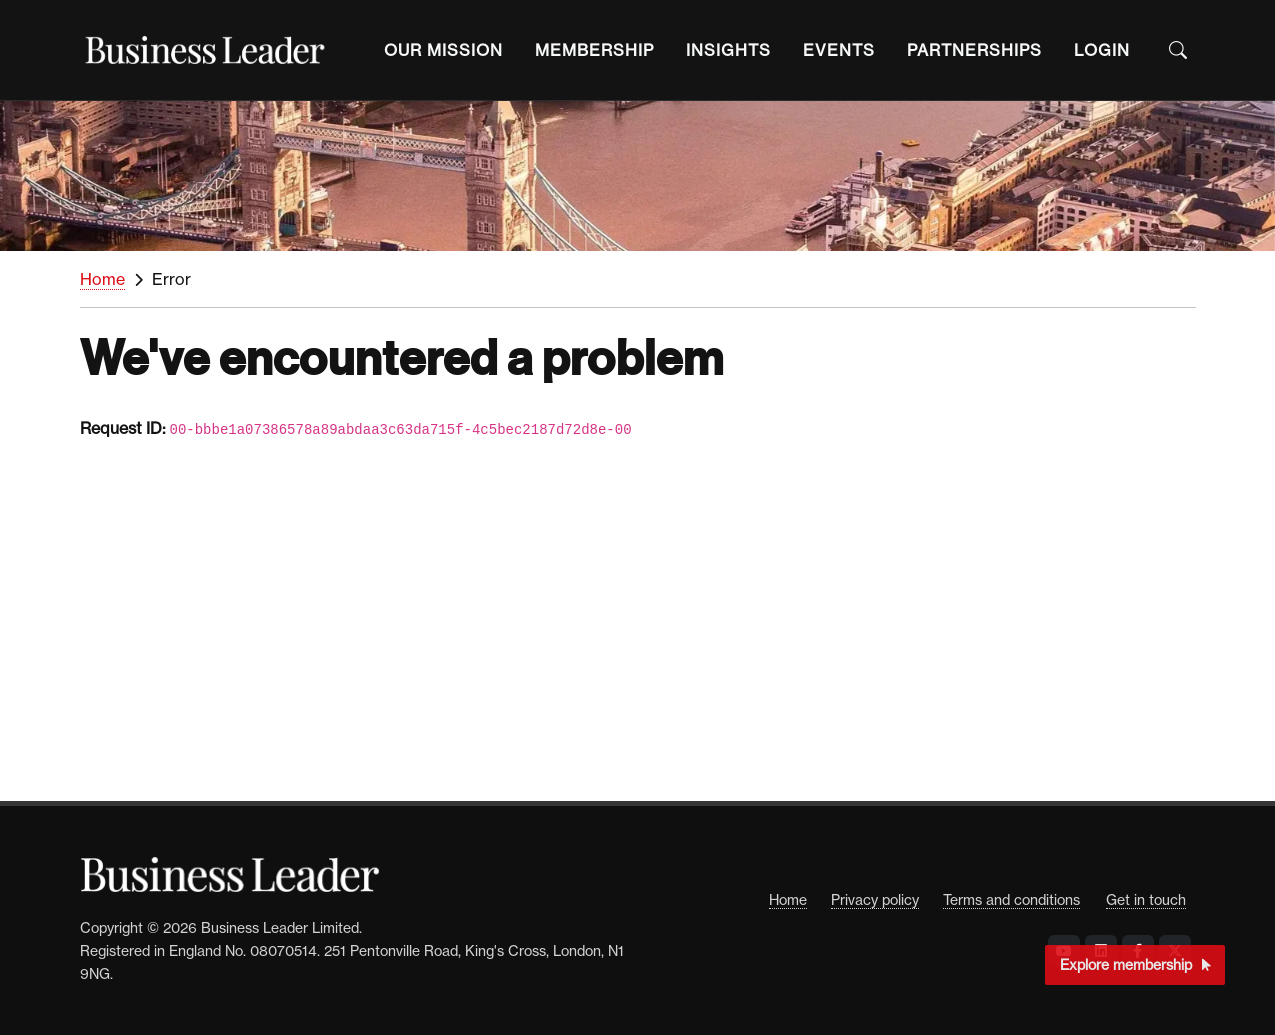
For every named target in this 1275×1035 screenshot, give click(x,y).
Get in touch (1146, 899)
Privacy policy (875, 899)
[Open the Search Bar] (1178, 50)
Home (102, 279)
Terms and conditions (1011, 899)
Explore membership (1135, 964)
